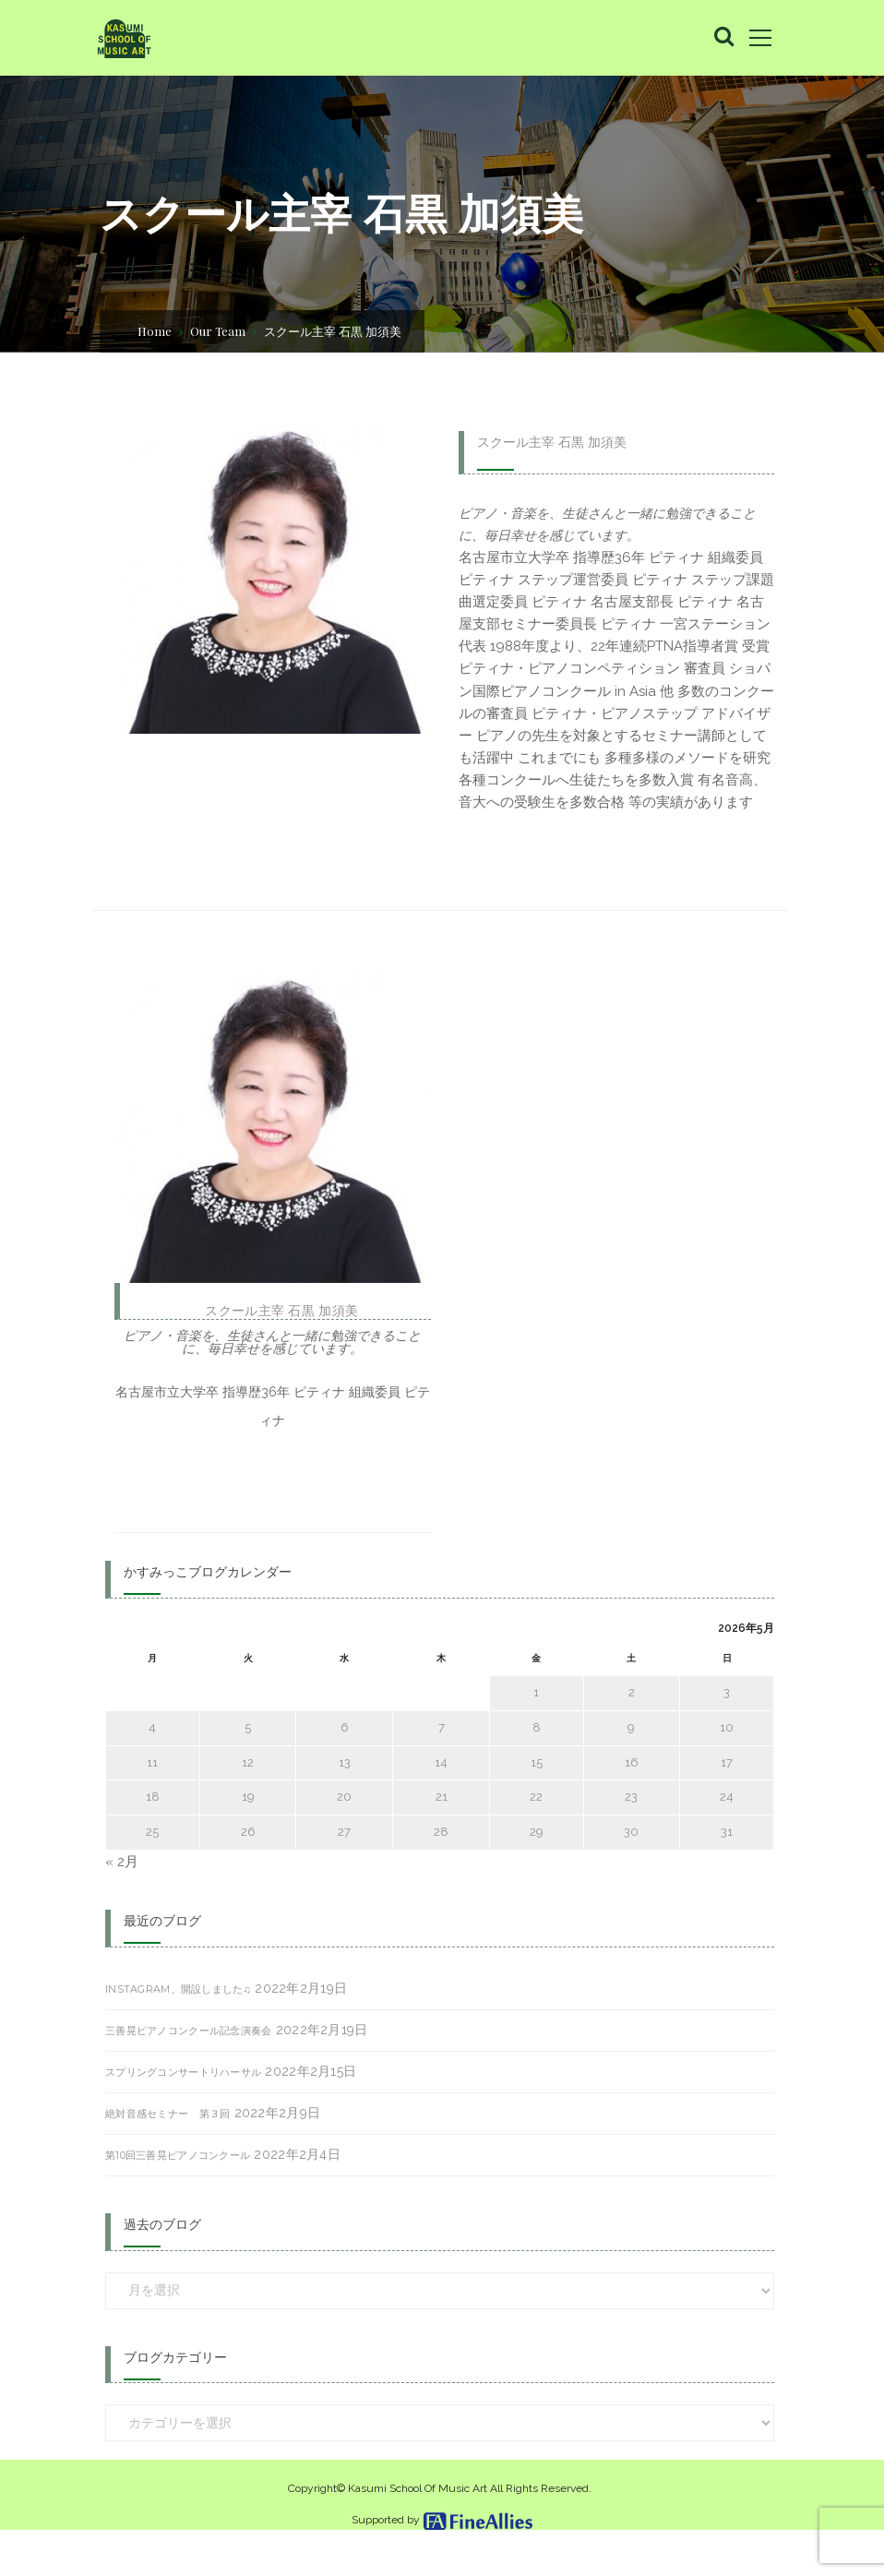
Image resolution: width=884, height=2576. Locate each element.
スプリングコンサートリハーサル (183, 2116)
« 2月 (123, 1905)
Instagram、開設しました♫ (178, 2033)
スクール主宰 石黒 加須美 (552, 442)
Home (154, 330)
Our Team (217, 330)
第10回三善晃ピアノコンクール (177, 2199)
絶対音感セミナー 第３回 (167, 2157)
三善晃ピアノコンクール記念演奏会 (188, 2074)
